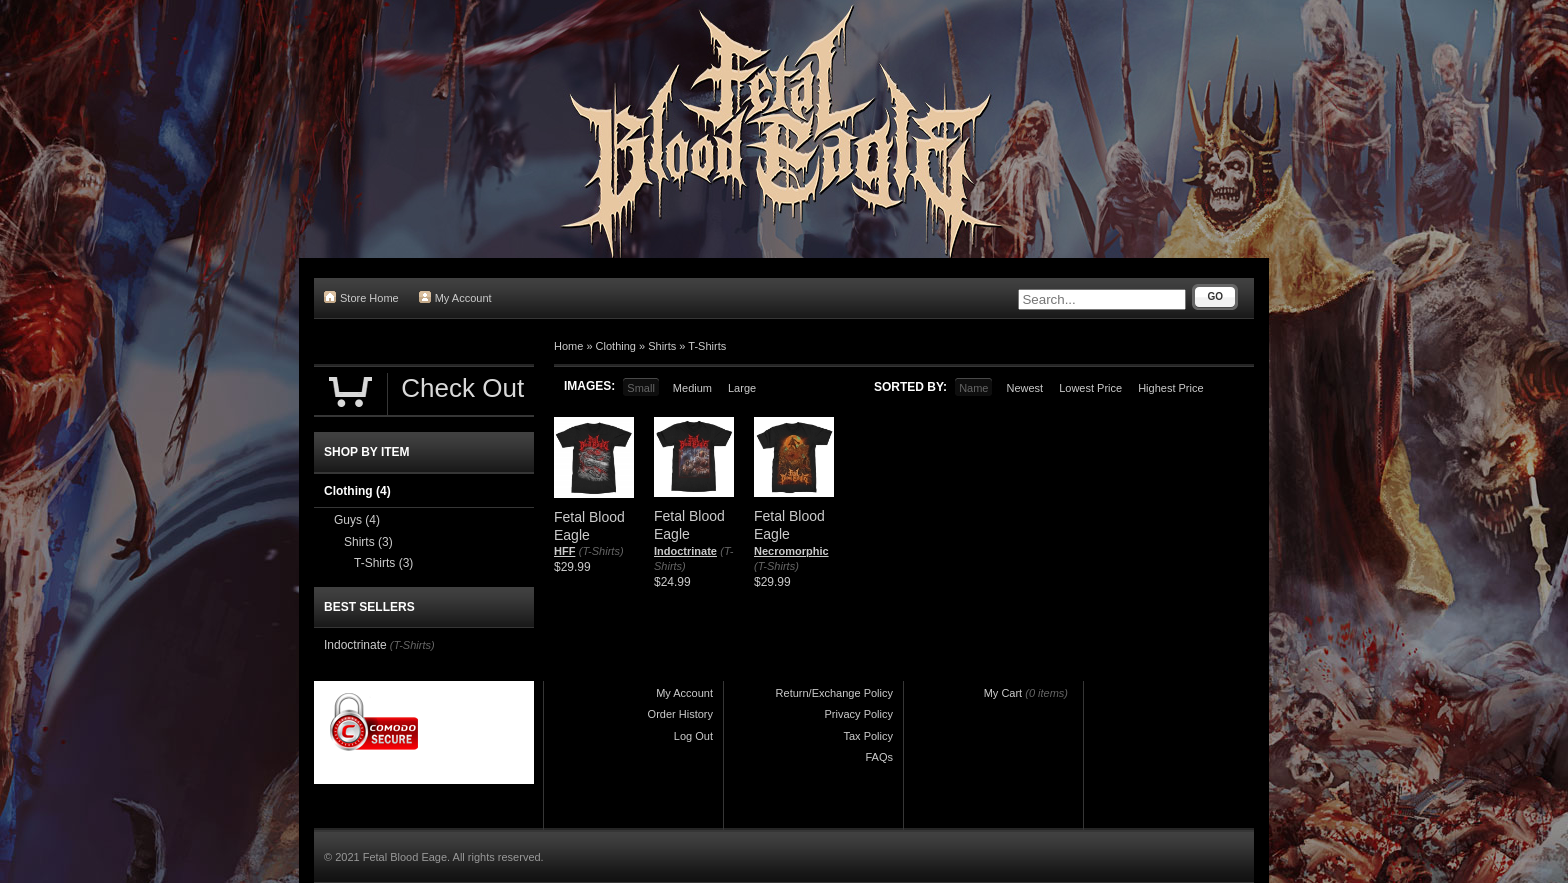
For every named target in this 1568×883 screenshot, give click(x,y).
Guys (357, 520)
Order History (680, 714)
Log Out (693, 736)
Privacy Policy (859, 714)
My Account (455, 297)
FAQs (879, 757)
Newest (1024, 388)
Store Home (361, 297)
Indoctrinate (685, 551)
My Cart (1003, 693)
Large (742, 388)
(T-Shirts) (601, 551)
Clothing (616, 346)
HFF (564, 551)
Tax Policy (868, 736)
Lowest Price (1090, 388)
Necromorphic (791, 551)
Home (568, 346)
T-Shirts (707, 346)
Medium (692, 388)
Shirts (662, 346)
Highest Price (1170, 388)
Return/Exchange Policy (834, 693)
